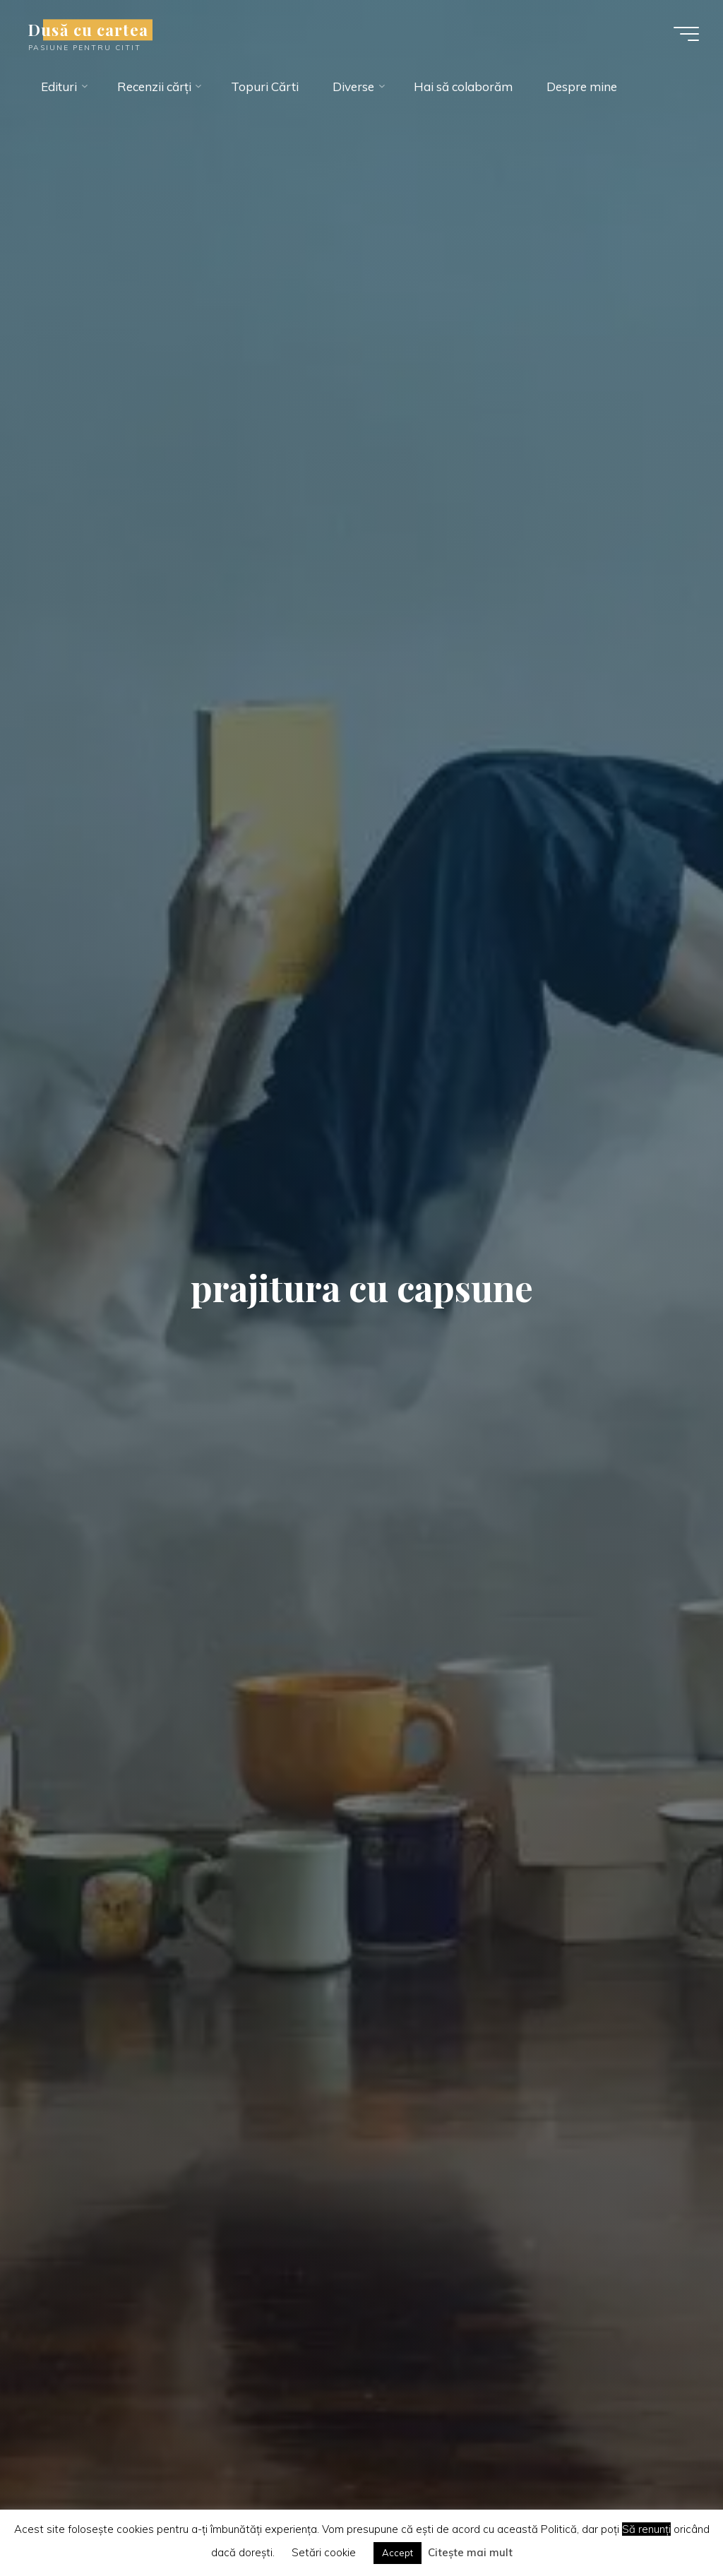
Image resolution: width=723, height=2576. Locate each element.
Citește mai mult (470, 2552)
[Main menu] (686, 34)
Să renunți (646, 2529)
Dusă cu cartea (88, 29)
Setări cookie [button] (324, 2552)
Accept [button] (397, 2552)
